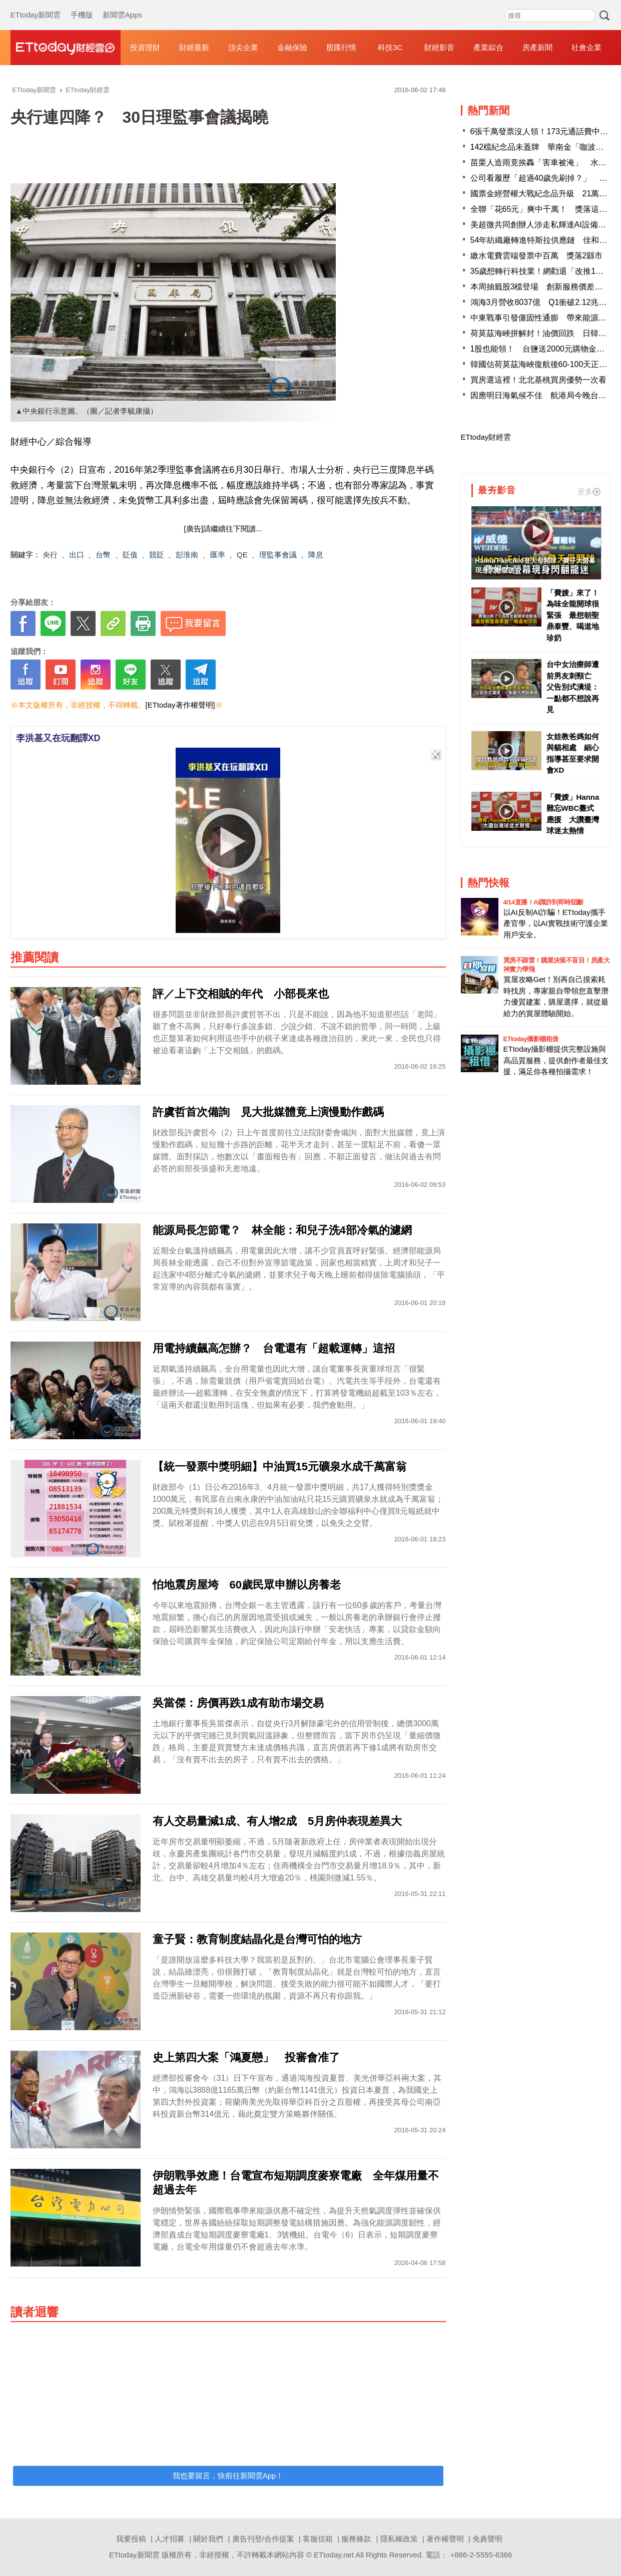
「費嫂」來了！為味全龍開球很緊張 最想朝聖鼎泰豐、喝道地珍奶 (572, 615)
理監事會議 (278, 554)
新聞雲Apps (122, 5)
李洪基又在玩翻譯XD (58, 738)
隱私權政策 (399, 2538)
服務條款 (356, 2538)
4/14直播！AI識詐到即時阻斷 (543, 902)
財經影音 (439, 47)
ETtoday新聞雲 (36, 5)
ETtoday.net (334, 2554)
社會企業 (586, 47)
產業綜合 (488, 47)
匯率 (217, 554)
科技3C (390, 47)
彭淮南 (187, 554)
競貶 (156, 554)
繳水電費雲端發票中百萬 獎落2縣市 (536, 255)
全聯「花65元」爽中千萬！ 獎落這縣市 (542, 209)
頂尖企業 (243, 47)
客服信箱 (318, 2538)
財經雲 (66, 47)
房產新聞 (537, 47)
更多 (588, 491)
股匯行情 (341, 47)
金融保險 (292, 47)
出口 (76, 554)
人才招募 (170, 2538)
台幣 (103, 554)
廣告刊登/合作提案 (263, 2538)
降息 (315, 554)
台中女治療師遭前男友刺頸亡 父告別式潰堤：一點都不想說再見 (572, 687)
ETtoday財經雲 (486, 437)
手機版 (82, 5)
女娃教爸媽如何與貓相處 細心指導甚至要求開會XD (572, 753)
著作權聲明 (445, 2538)
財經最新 (194, 47)
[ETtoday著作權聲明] (180, 705)
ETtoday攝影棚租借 (530, 1039)
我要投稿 (131, 2538)
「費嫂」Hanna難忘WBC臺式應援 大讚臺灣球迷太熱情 (572, 814)
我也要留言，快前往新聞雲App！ (228, 2475)
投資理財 (145, 47)
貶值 (130, 554)
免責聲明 (487, 2538)
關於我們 (208, 2538)
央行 (50, 554)
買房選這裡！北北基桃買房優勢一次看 (538, 380)
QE (242, 554)
